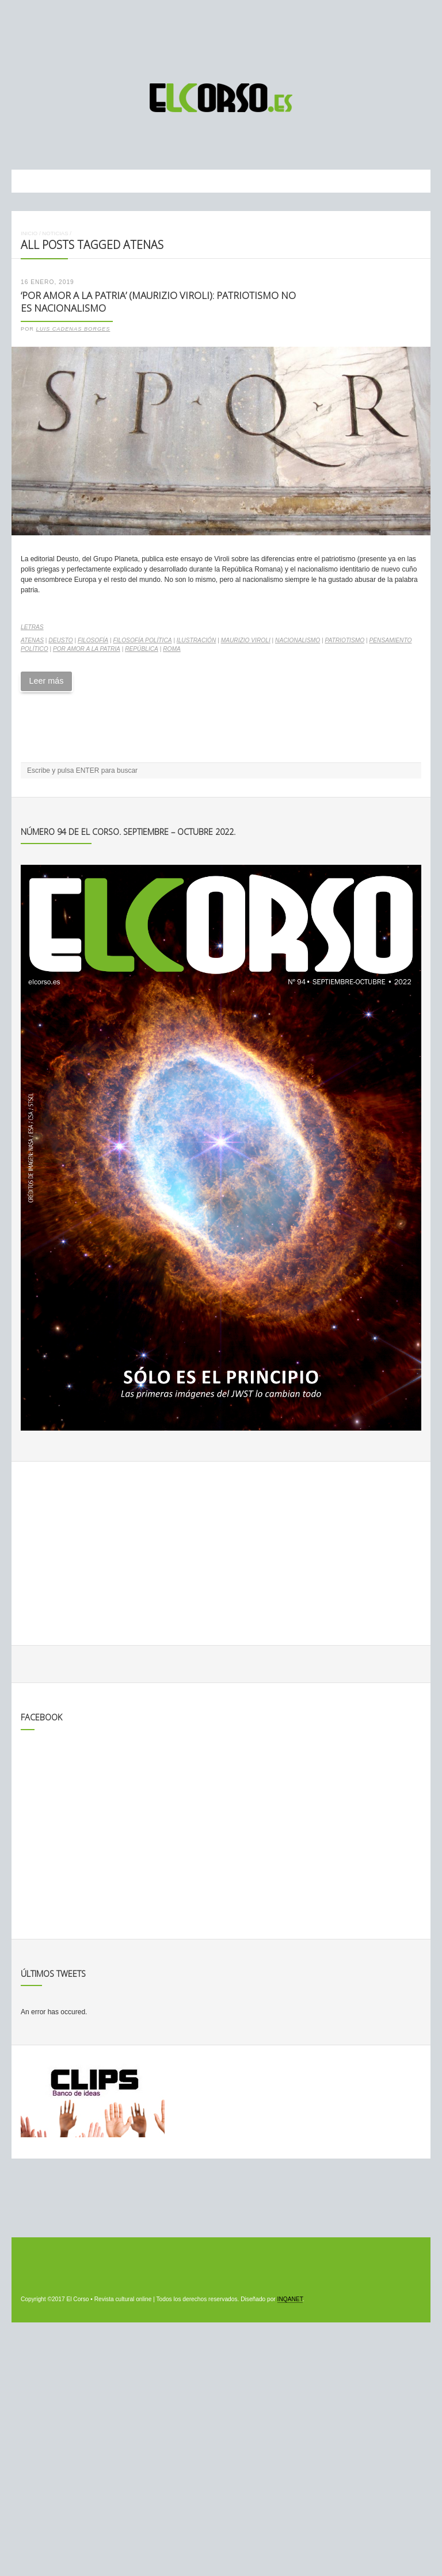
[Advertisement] (221, 36)
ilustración (196, 640)
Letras (32, 627)
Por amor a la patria (86, 649)
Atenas (32, 640)
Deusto (60, 640)
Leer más (46, 680)
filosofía (93, 640)
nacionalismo (297, 640)
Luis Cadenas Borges (73, 329)
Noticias (55, 233)
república (141, 649)
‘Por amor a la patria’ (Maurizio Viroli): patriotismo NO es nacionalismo (158, 302)
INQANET (290, 2299)
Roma (172, 649)
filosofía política (142, 640)
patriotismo (344, 640)
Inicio (29, 233)
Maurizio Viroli (245, 640)
